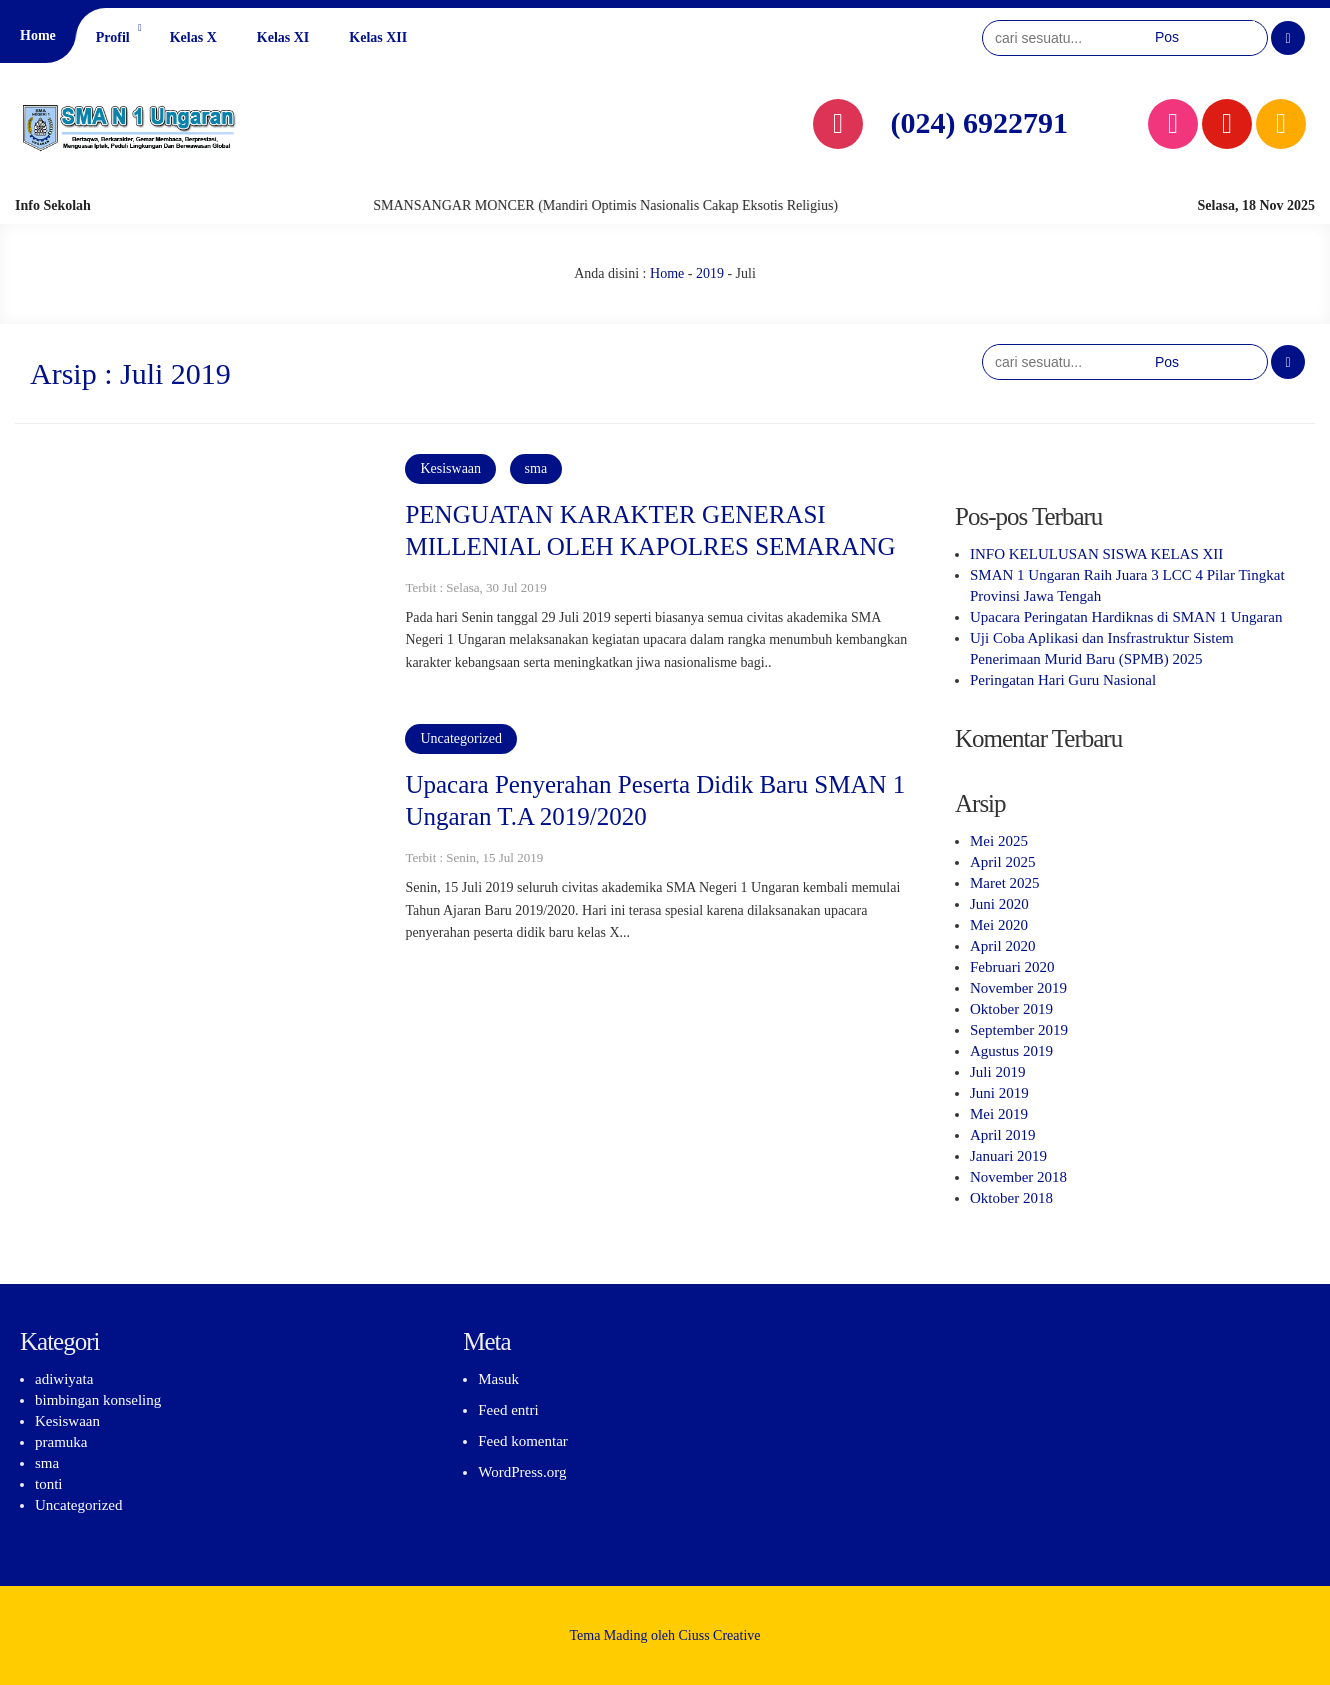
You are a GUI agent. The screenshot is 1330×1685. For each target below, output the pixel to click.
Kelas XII (378, 37)
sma (536, 468)
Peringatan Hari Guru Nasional (1063, 680)
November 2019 (1018, 988)
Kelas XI (283, 37)
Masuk (498, 1379)
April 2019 (1002, 1135)
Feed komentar (523, 1441)
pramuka (61, 1442)
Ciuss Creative (720, 1635)
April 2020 (1002, 946)
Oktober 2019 (1011, 1009)
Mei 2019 (999, 1114)
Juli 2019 (997, 1072)
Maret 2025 (1005, 883)
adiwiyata (64, 1379)
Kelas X (193, 37)
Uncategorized (461, 738)
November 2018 (1018, 1177)
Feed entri (508, 1410)
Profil (113, 37)
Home (38, 35)
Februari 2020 (1012, 967)
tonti (49, 1484)
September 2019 (1019, 1030)
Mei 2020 (999, 925)
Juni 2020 (999, 904)
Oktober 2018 (1011, 1198)
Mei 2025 (999, 841)
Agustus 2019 (1011, 1051)
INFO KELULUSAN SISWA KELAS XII (1096, 554)
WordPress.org (522, 1472)
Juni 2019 (999, 1093)
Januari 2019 (1008, 1156)
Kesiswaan (450, 468)
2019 (710, 273)
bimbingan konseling (98, 1400)
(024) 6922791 (979, 122)
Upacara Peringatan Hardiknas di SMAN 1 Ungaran (1126, 617)
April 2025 (1002, 862)
